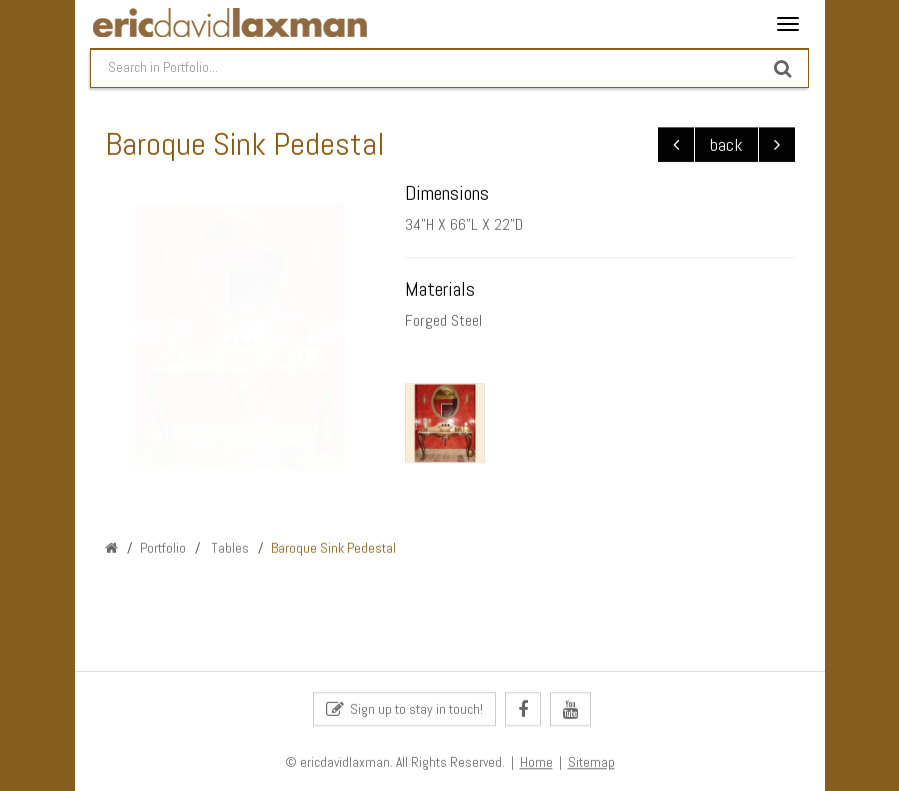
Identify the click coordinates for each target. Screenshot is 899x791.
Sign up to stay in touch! (404, 710)
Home (536, 763)
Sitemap (591, 763)
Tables (228, 548)
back (726, 145)
